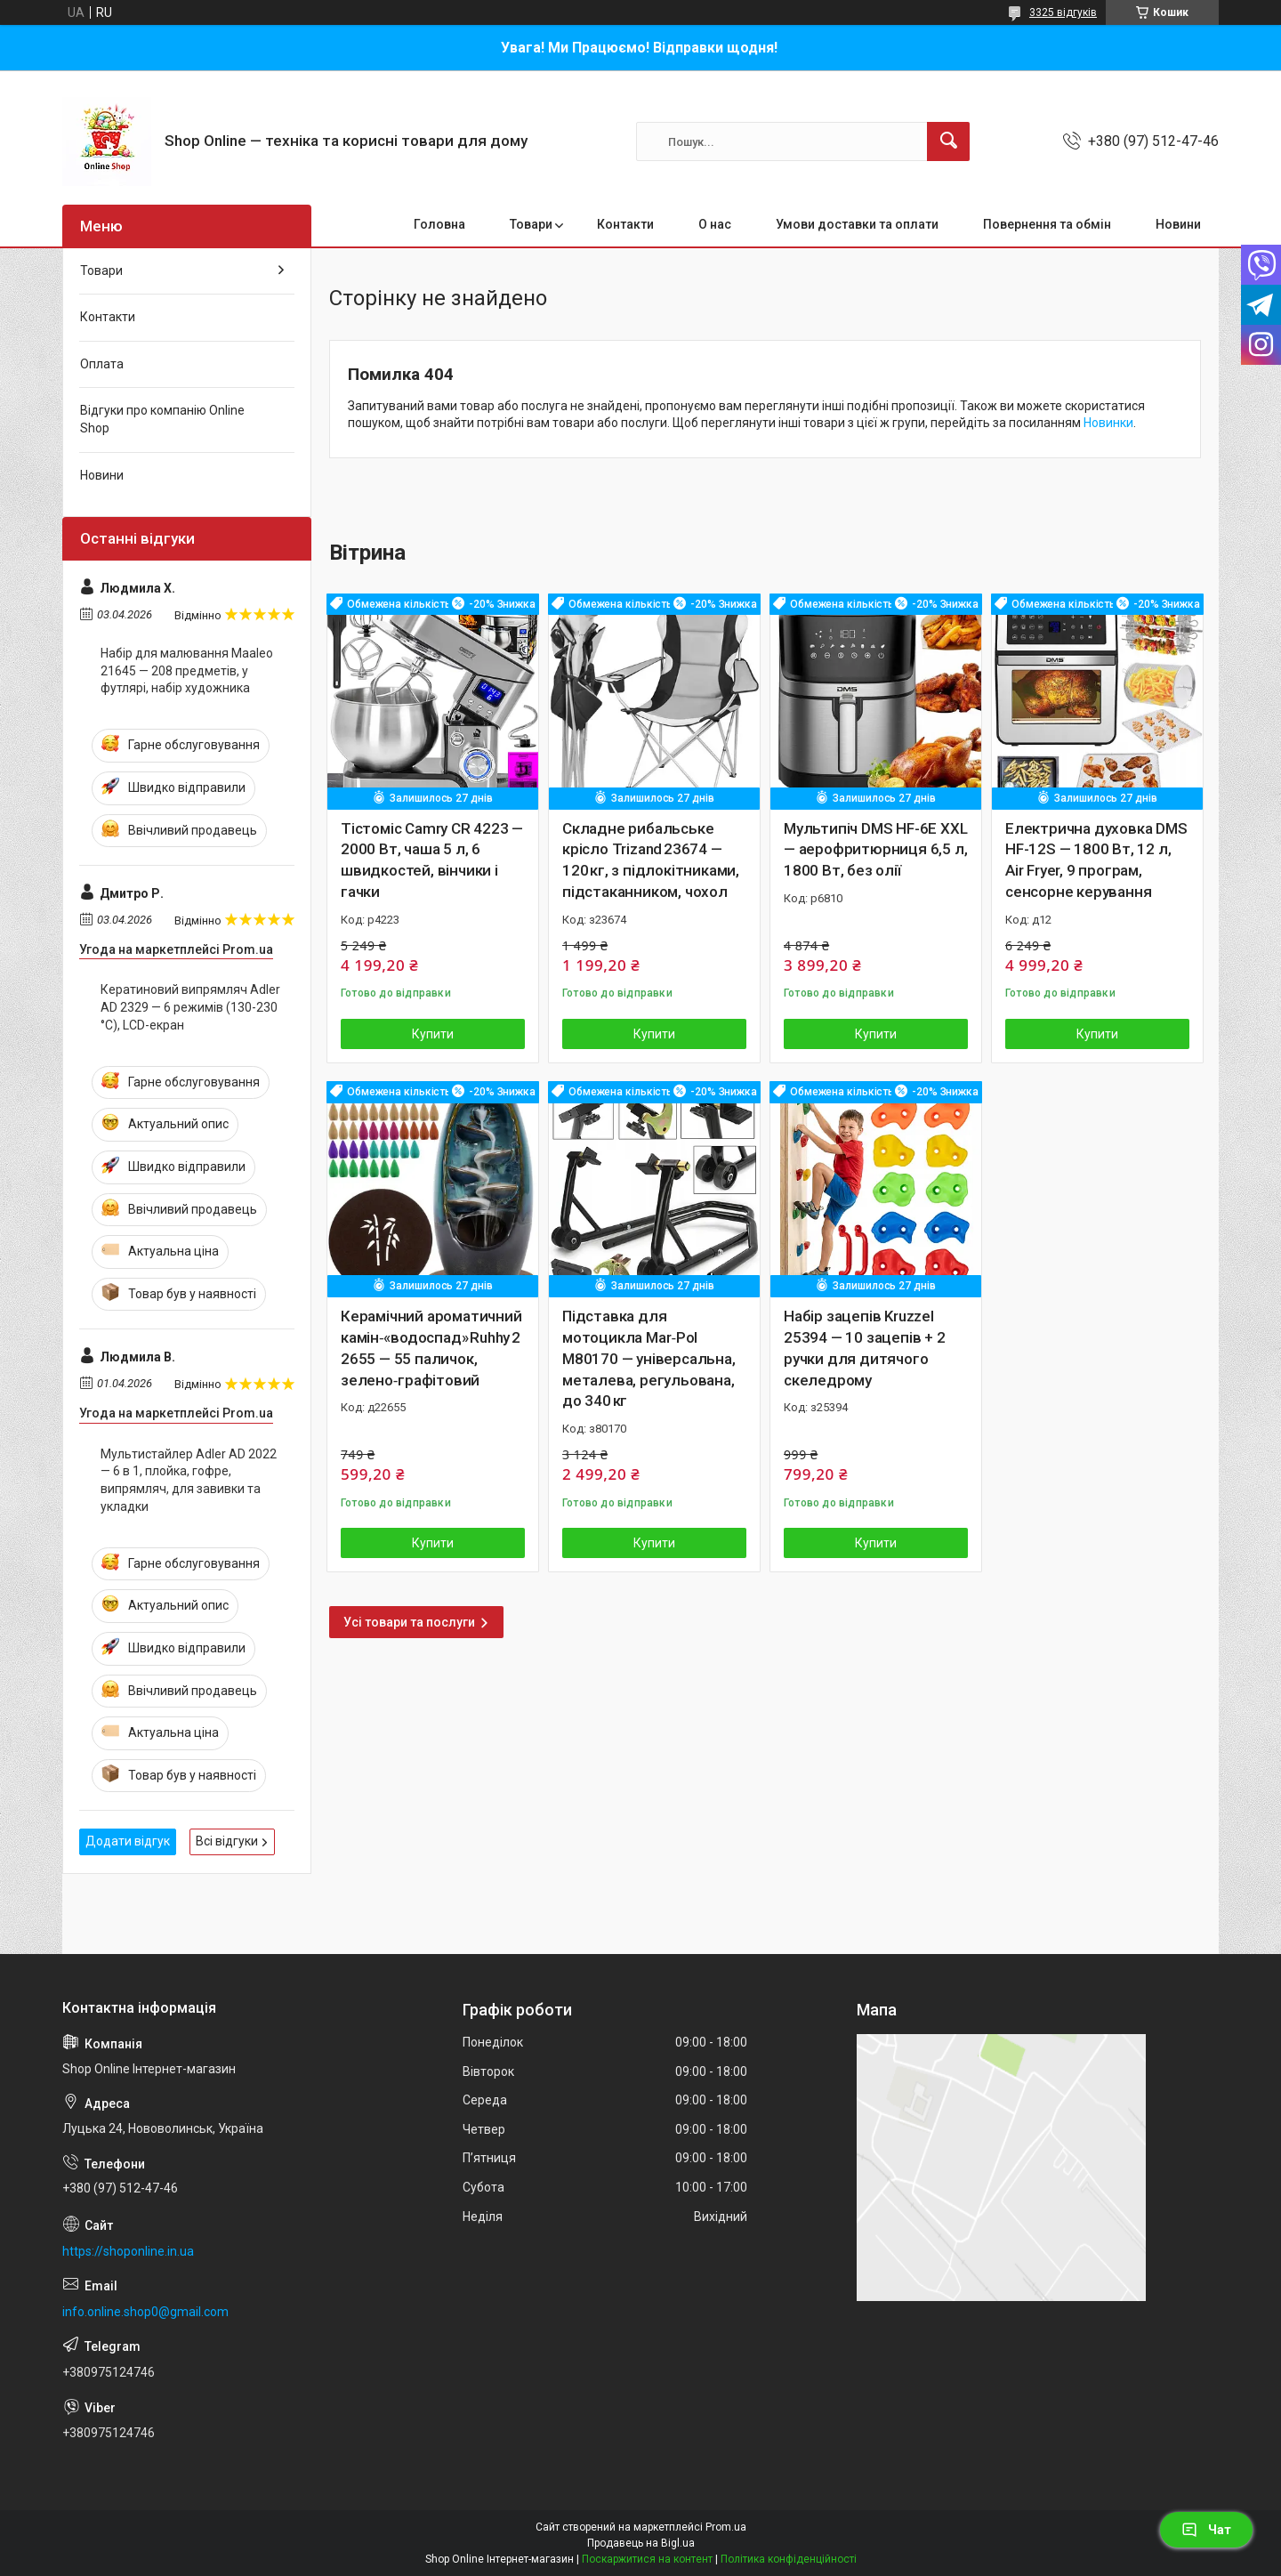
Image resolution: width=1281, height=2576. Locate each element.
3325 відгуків (1063, 12)
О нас (714, 224)
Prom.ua (725, 2527)
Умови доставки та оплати (857, 224)
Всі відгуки (227, 1841)
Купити (433, 1034)
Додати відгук (127, 1841)
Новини (1178, 224)
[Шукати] (948, 141)
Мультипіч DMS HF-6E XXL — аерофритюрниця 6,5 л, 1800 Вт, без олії (875, 850)
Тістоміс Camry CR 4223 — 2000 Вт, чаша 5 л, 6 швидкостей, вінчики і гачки (432, 860)
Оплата (102, 364)
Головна (439, 224)
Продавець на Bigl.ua (641, 2543)
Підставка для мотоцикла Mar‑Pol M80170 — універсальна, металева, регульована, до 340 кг (649, 1358)
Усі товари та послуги (409, 1622)
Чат (1206, 2530)
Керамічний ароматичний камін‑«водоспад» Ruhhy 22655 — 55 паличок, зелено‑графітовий (431, 1347)
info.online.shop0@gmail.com (145, 2312)
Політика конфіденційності (789, 2559)
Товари (531, 224)
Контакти (625, 224)
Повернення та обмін (1047, 224)
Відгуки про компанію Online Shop (162, 419)
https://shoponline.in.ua (128, 2251)
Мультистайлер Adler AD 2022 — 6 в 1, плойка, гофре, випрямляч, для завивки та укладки (189, 1480)
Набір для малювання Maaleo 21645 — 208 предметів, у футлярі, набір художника (187, 670)
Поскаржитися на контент (647, 2559)
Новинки (1108, 423)
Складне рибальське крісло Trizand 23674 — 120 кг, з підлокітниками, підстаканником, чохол (650, 860)
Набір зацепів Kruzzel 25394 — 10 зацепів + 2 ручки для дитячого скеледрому (865, 1347)
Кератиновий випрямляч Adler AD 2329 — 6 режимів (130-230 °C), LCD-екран (190, 1006)
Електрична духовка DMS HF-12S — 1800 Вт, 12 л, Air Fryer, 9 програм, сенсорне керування (1096, 860)
